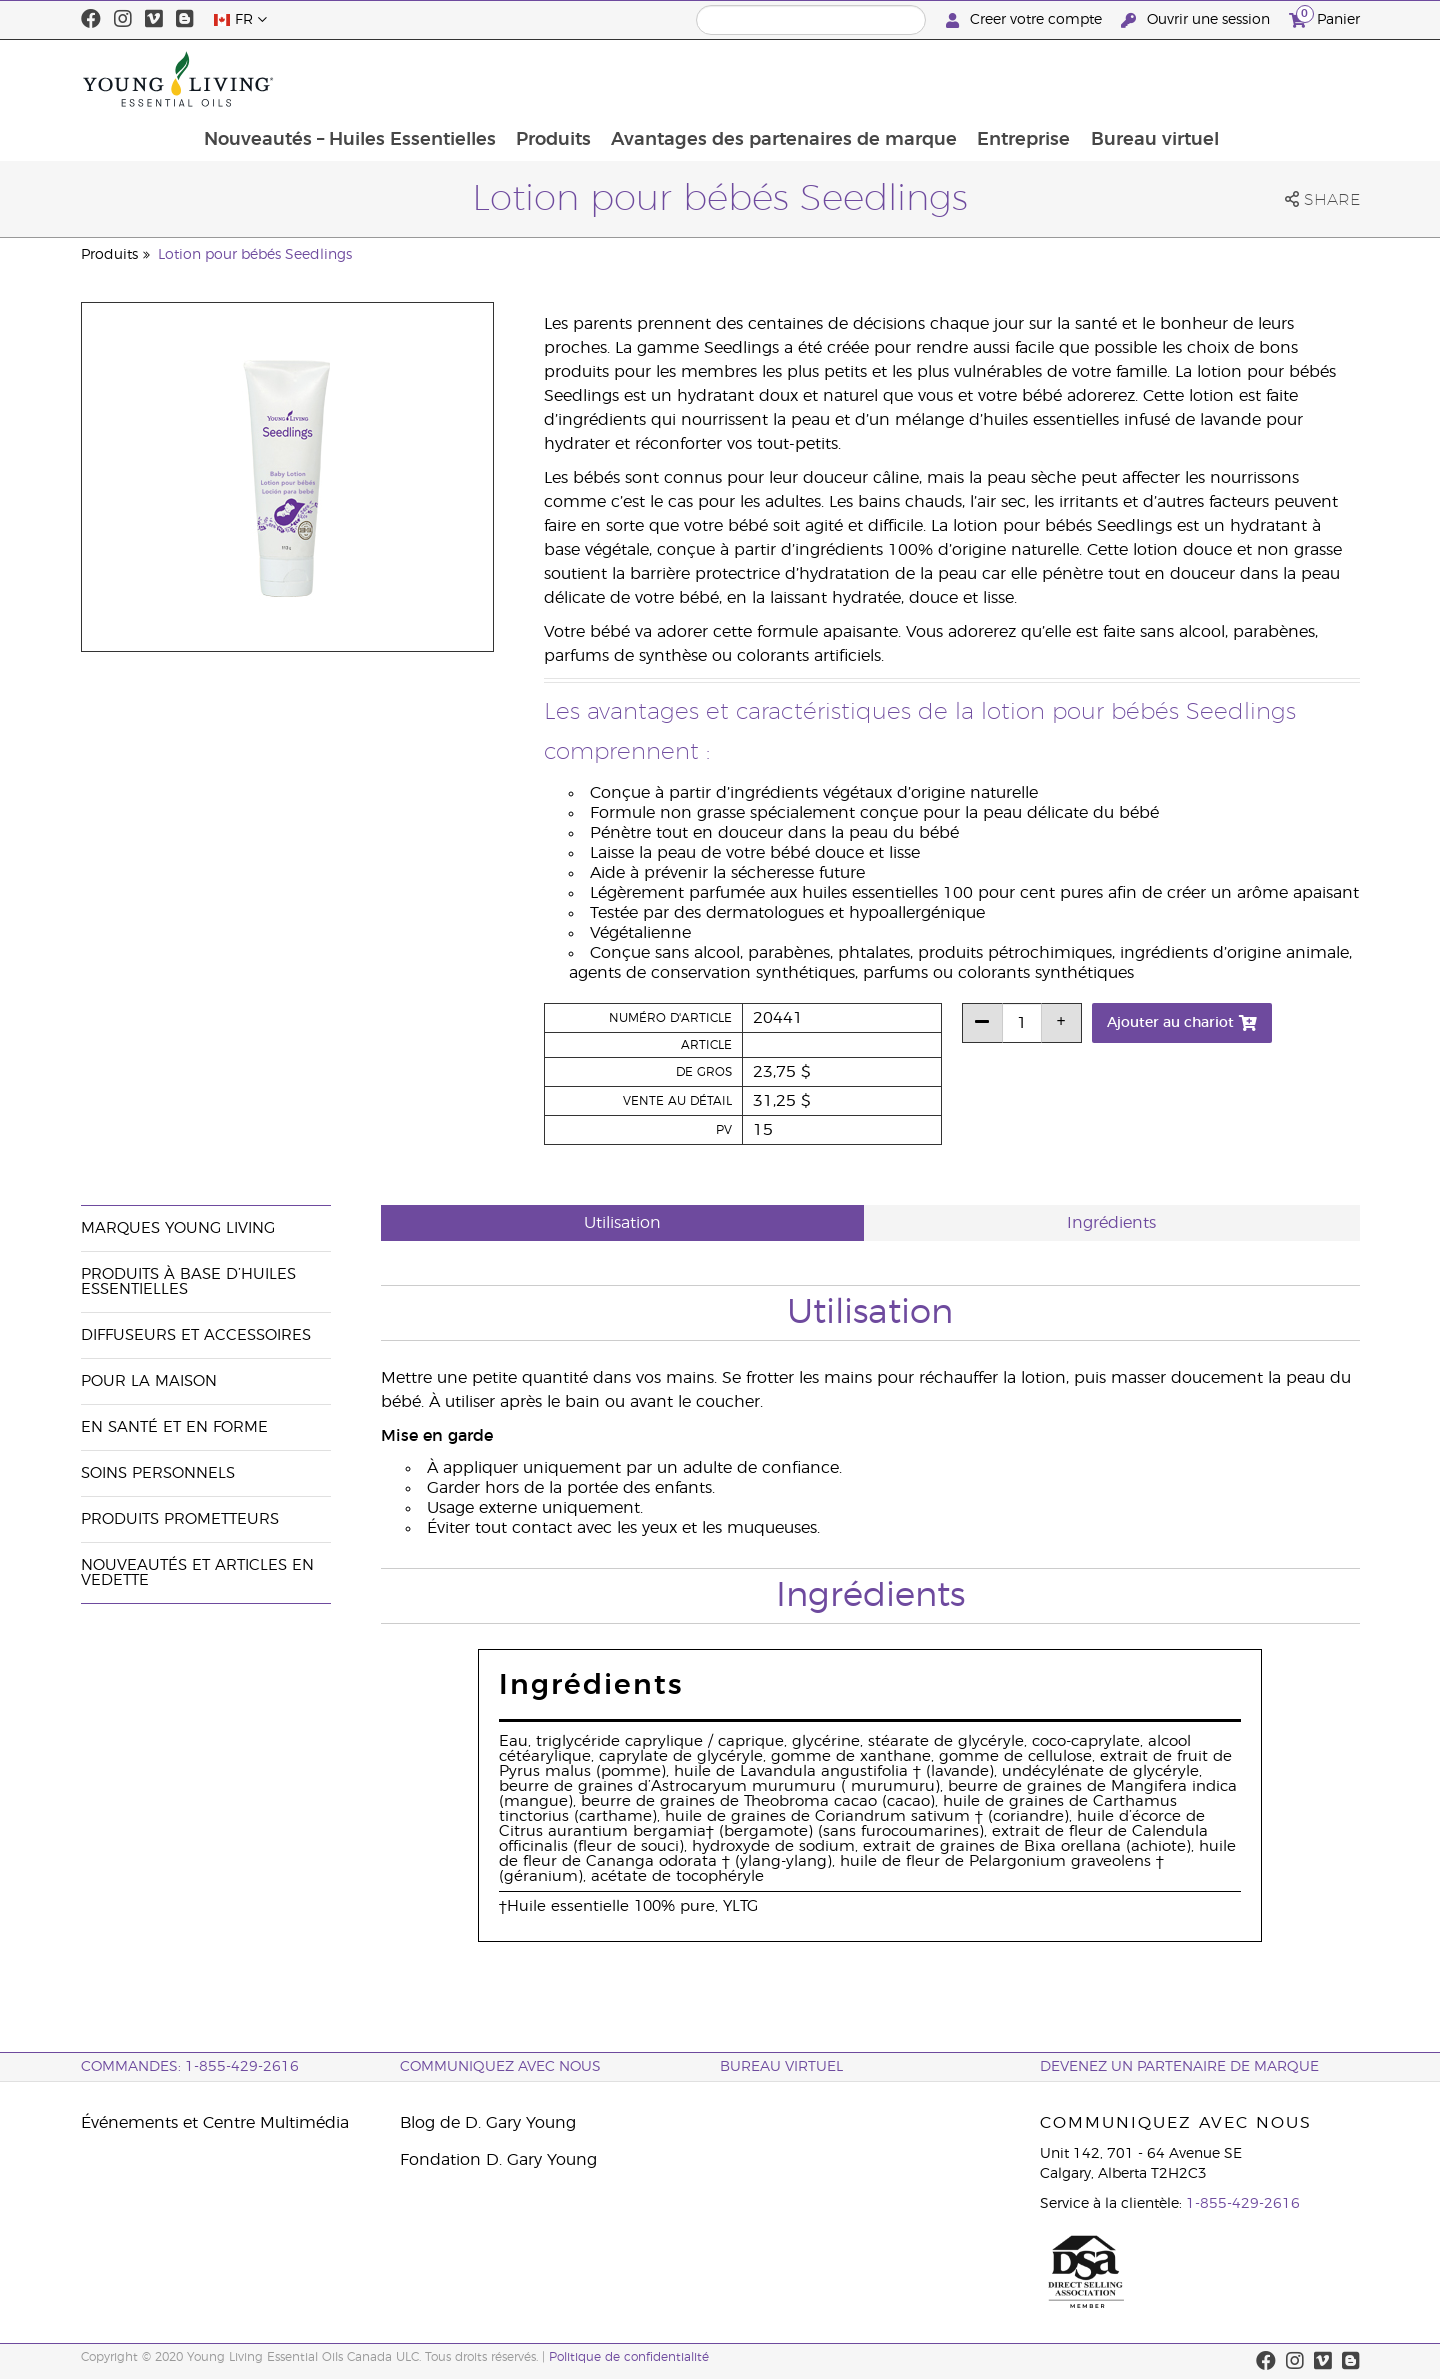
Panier (1324, 17)
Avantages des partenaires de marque (911, 79)
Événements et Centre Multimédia (215, 2123)
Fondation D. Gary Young (498, 2160)
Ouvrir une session (1197, 20)
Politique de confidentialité (629, 2357)
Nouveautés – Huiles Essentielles (473, 79)
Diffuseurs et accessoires (196, 1335)
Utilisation (622, 1223)
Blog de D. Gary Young (488, 2123)
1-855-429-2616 (1243, 2204)
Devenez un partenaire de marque (1179, 2067)
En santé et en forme (174, 1427)
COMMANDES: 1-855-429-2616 (190, 2067)
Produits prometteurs (180, 1519)
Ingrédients (1111, 1223)
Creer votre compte (1026, 20)
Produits (678, 79)
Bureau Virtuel (781, 2067)
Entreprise (1152, 79)
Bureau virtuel (1285, 79)
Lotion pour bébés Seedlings (255, 255)
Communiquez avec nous (500, 2067)
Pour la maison (149, 1381)
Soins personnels (158, 1473)
